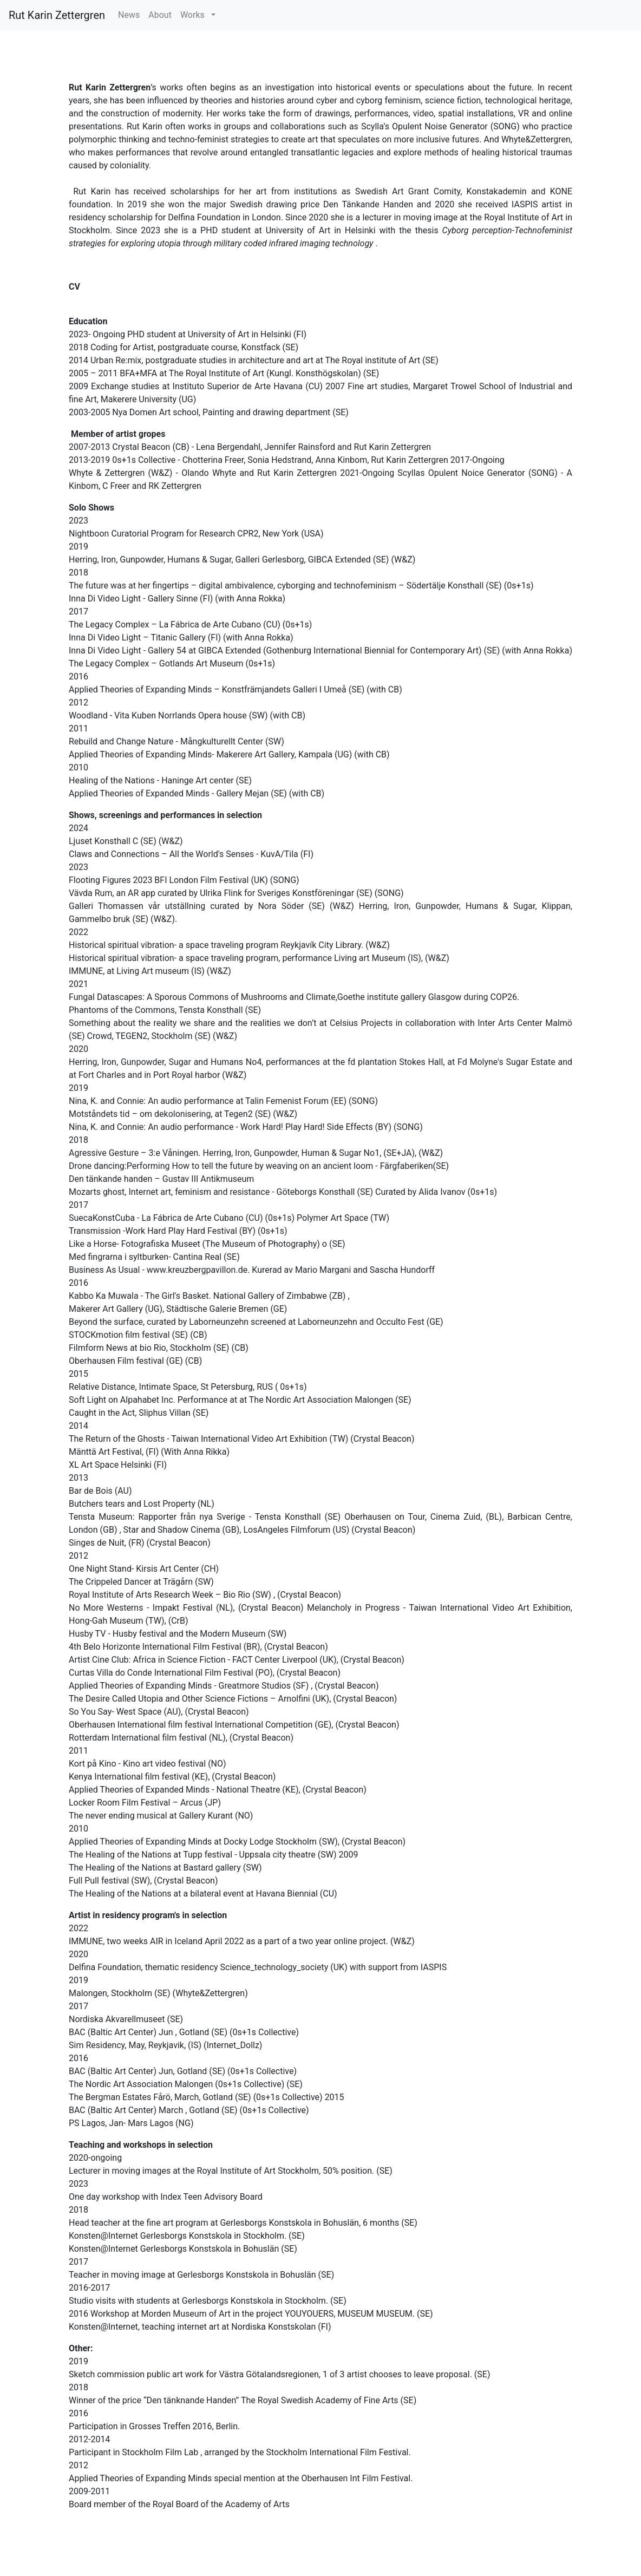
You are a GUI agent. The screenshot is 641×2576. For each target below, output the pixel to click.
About (160, 15)
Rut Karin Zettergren (57, 15)
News (129, 15)
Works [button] (194, 15)
